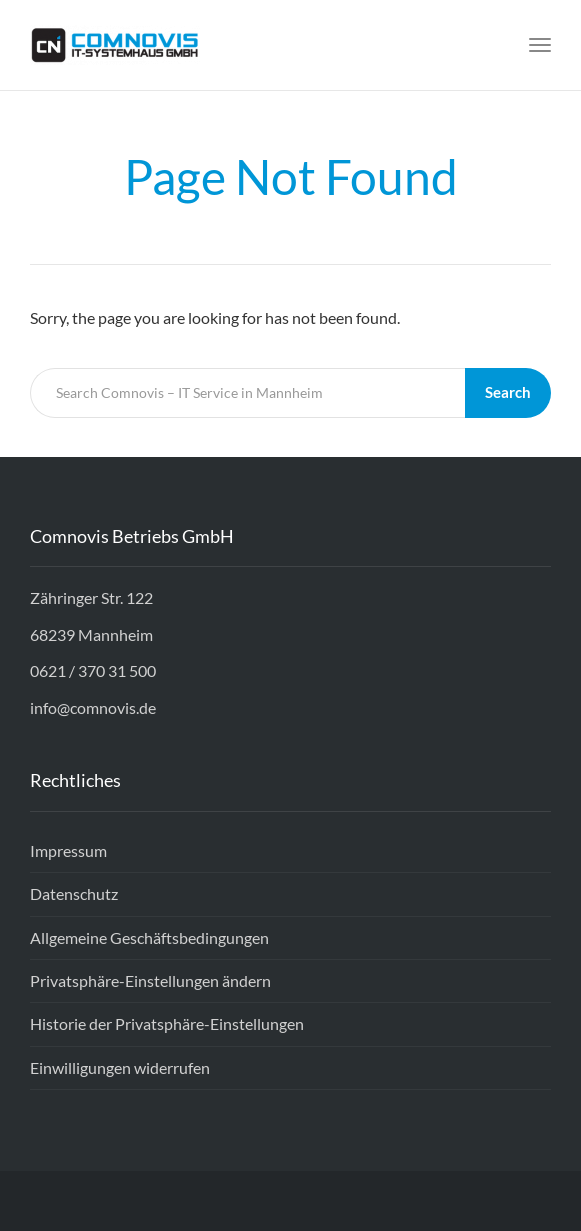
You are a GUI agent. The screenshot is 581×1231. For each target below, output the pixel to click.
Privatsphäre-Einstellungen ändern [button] (150, 980)
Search (508, 392)
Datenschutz (74, 893)
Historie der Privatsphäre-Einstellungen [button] (167, 1023)
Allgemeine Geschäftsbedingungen (149, 937)
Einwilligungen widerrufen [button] (120, 1067)
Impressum (68, 850)
